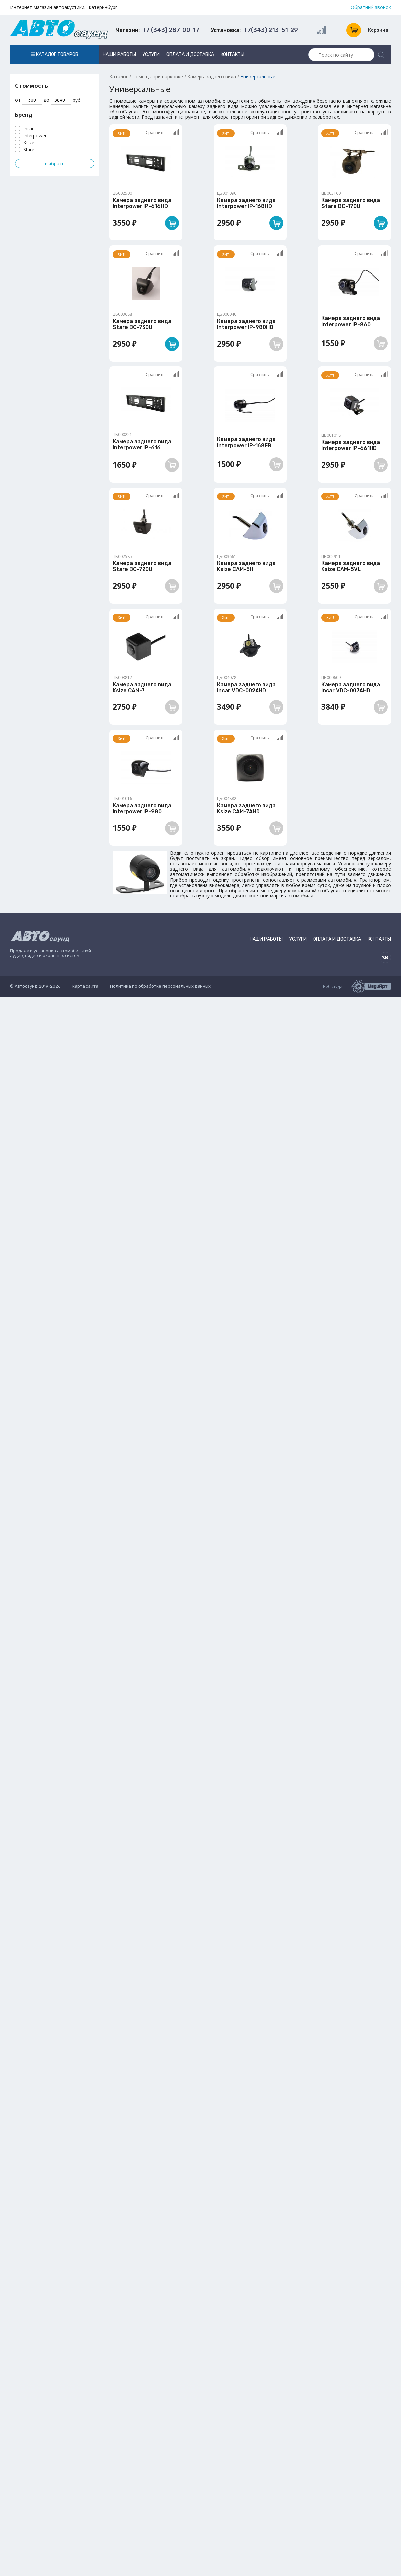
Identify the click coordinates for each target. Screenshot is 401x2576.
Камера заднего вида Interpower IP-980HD (246, 324)
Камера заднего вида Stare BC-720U (142, 566)
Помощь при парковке (157, 76)
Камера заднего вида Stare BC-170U (350, 203)
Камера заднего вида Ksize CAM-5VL (350, 566)
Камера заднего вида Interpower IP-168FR (246, 442)
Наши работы (119, 54)
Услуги (151, 54)
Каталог (118, 76)
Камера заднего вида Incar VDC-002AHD (246, 687)
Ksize (28, 142)
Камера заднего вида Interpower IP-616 (142, 444)
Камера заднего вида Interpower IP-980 (142, 808)
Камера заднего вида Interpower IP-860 (350, 321)
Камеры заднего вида (211, 76)
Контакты (232, 54)
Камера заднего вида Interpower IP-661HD (350, 445)
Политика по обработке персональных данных (160, 986)
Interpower (35, 135)
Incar (28, 128)
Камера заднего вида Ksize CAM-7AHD (246, 808)
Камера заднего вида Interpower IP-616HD (142, 203)
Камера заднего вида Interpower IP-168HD (246, 203)
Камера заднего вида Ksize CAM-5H (246, 566)
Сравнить (162, 132)
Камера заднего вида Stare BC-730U (142, 324)
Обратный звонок (371, 7)
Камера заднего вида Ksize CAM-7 (142, 687)
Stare (28, 149)
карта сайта (85, 986)
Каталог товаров (54, 54)
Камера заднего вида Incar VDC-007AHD (350, 687)
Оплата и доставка (190, 54)
